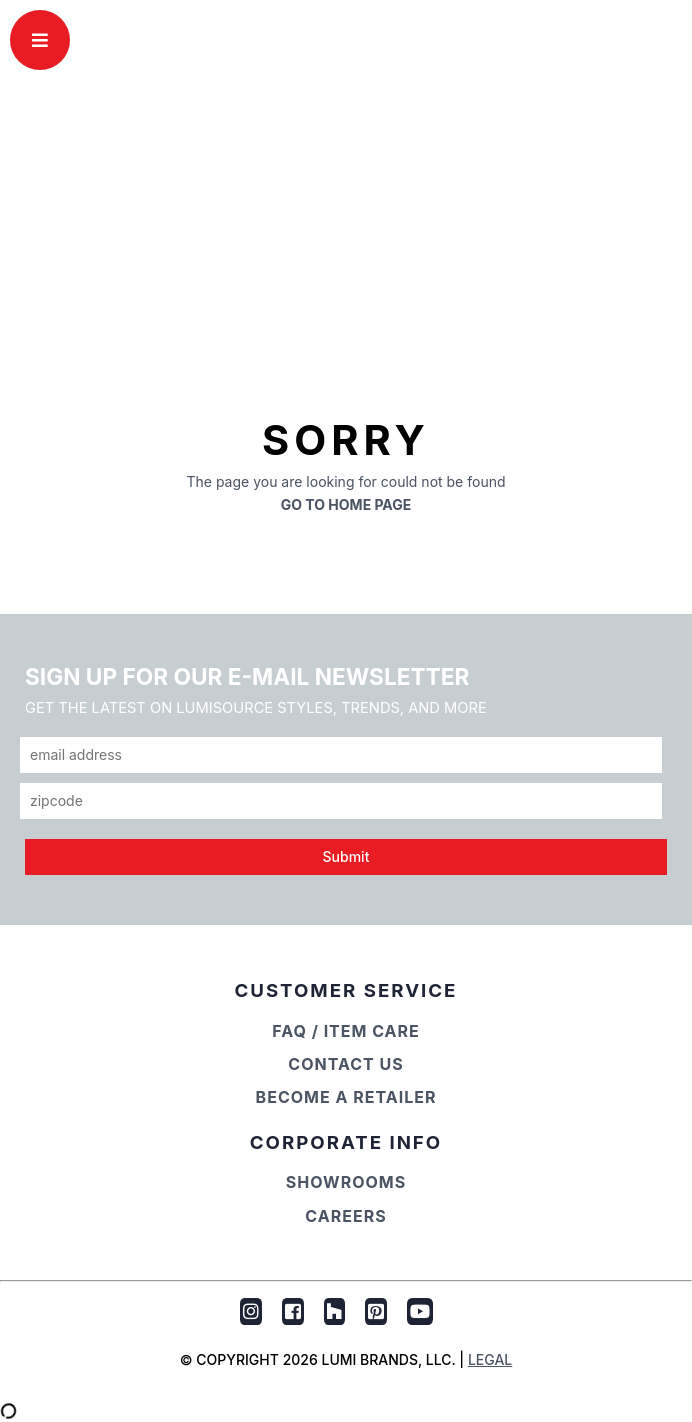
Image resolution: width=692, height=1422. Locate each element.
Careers (345, 1216)
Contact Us (345, 1064)
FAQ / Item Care (346, 1031)
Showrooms (346, 1182)
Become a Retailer (346, 1097)
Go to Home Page (346, 504)
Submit (346, 856)
